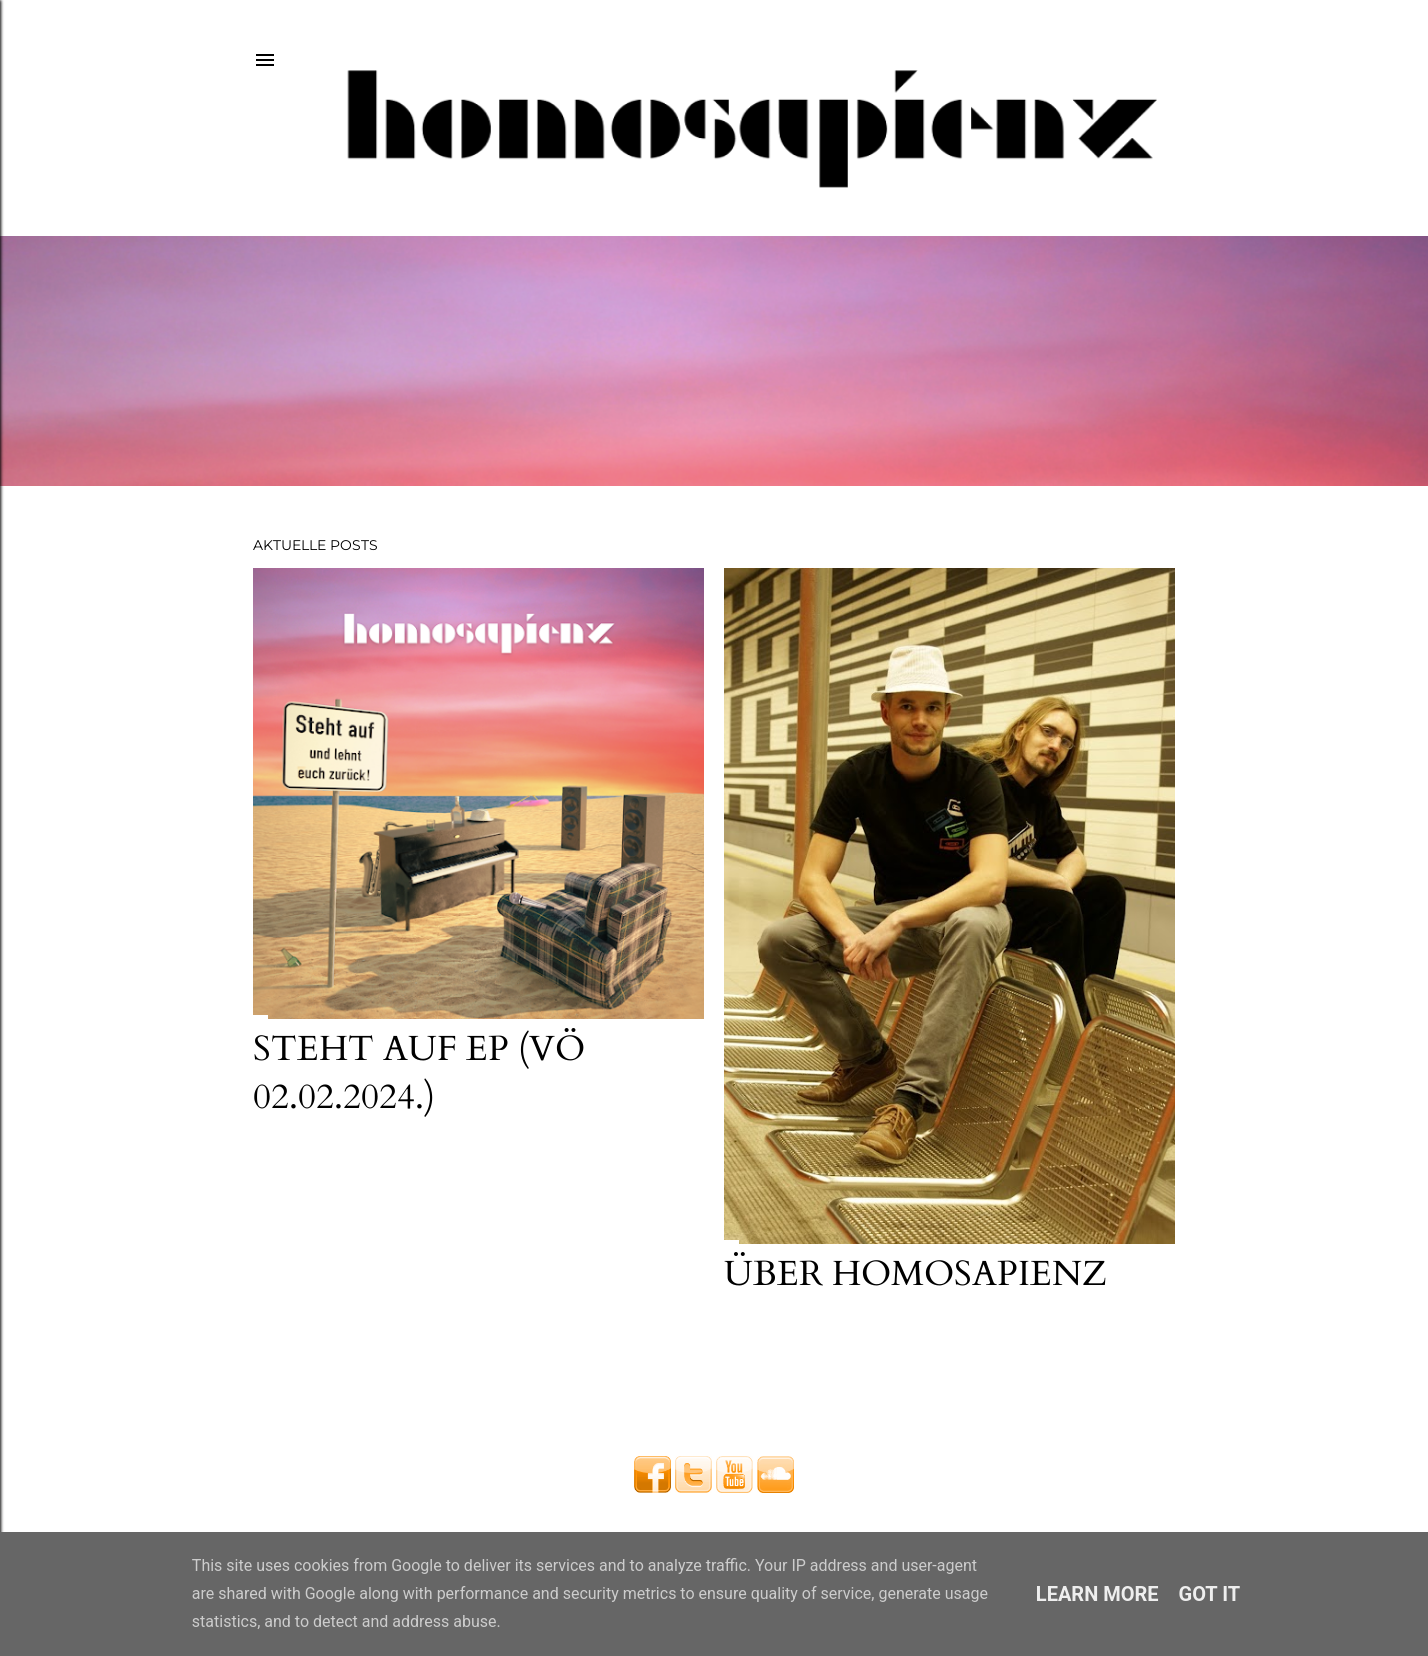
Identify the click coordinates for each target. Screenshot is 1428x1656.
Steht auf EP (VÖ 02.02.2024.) (419, 1073)
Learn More (1097, 1594)
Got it (1210, 1594)
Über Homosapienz (915, 1274)
